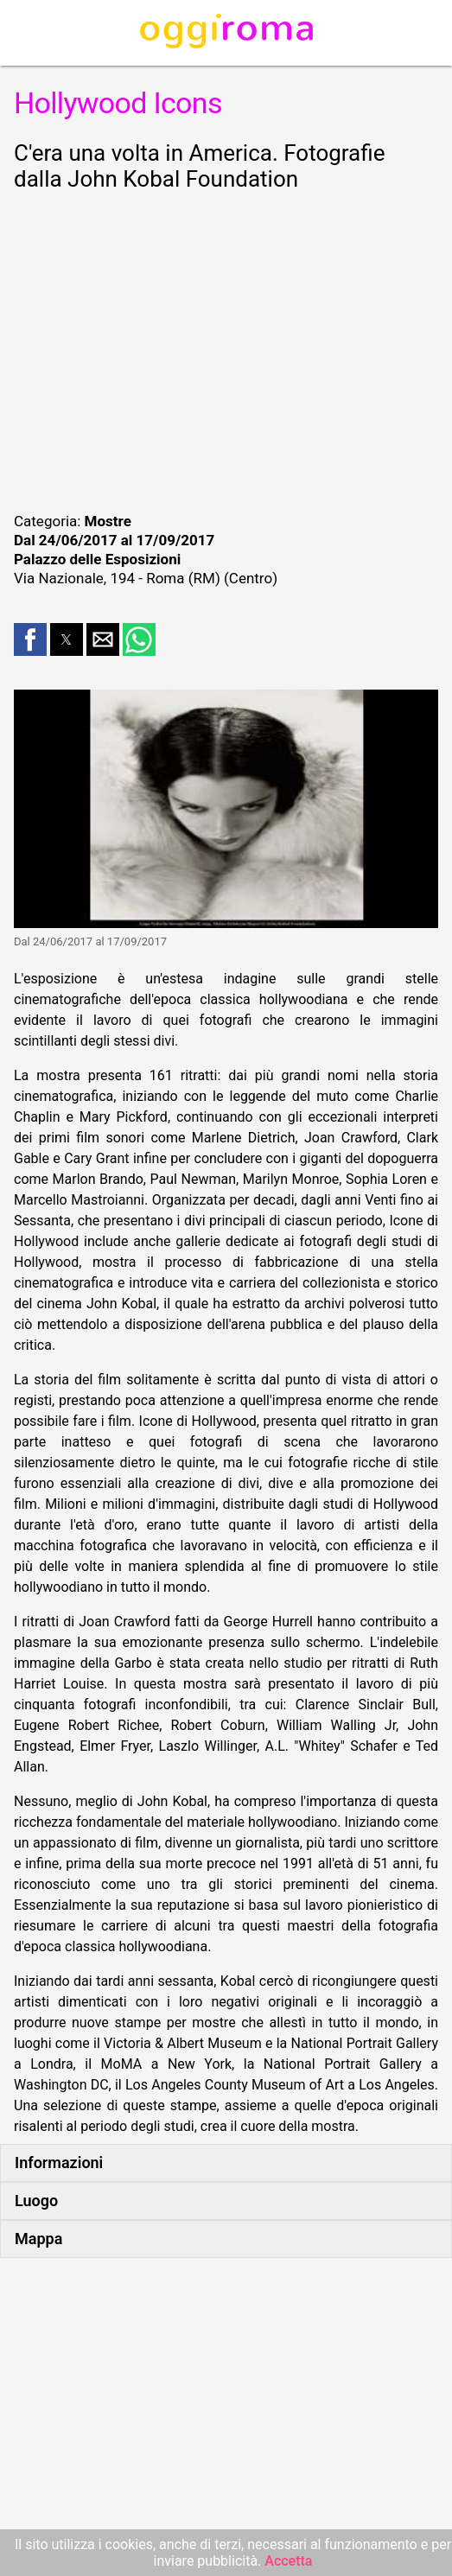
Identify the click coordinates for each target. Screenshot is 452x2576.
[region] (226, 349)
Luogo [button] (36, 2200)
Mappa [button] (38, 2238)
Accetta (288, 2561)
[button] (30, 639)
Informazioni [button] (59, 2162)
